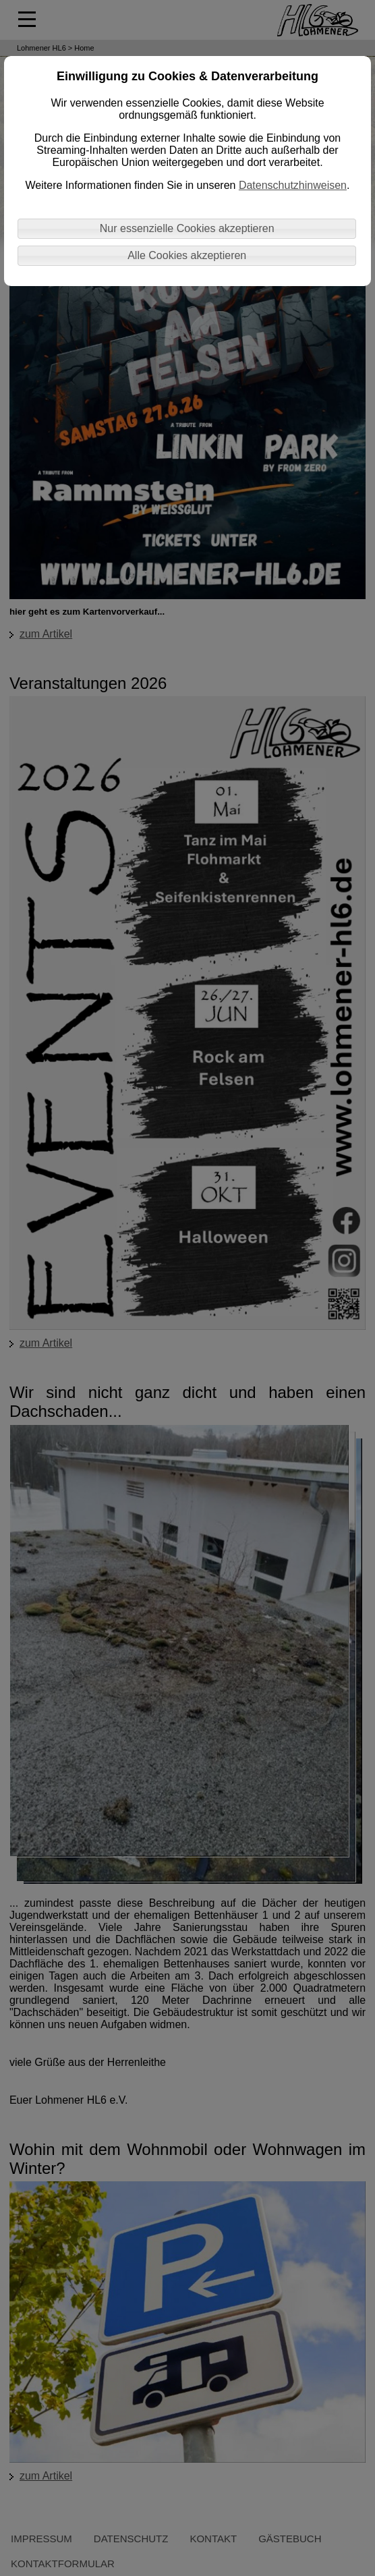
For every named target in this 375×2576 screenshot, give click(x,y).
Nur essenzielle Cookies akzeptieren (187, 228)
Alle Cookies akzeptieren (186, 255)
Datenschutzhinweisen (293, 185)
